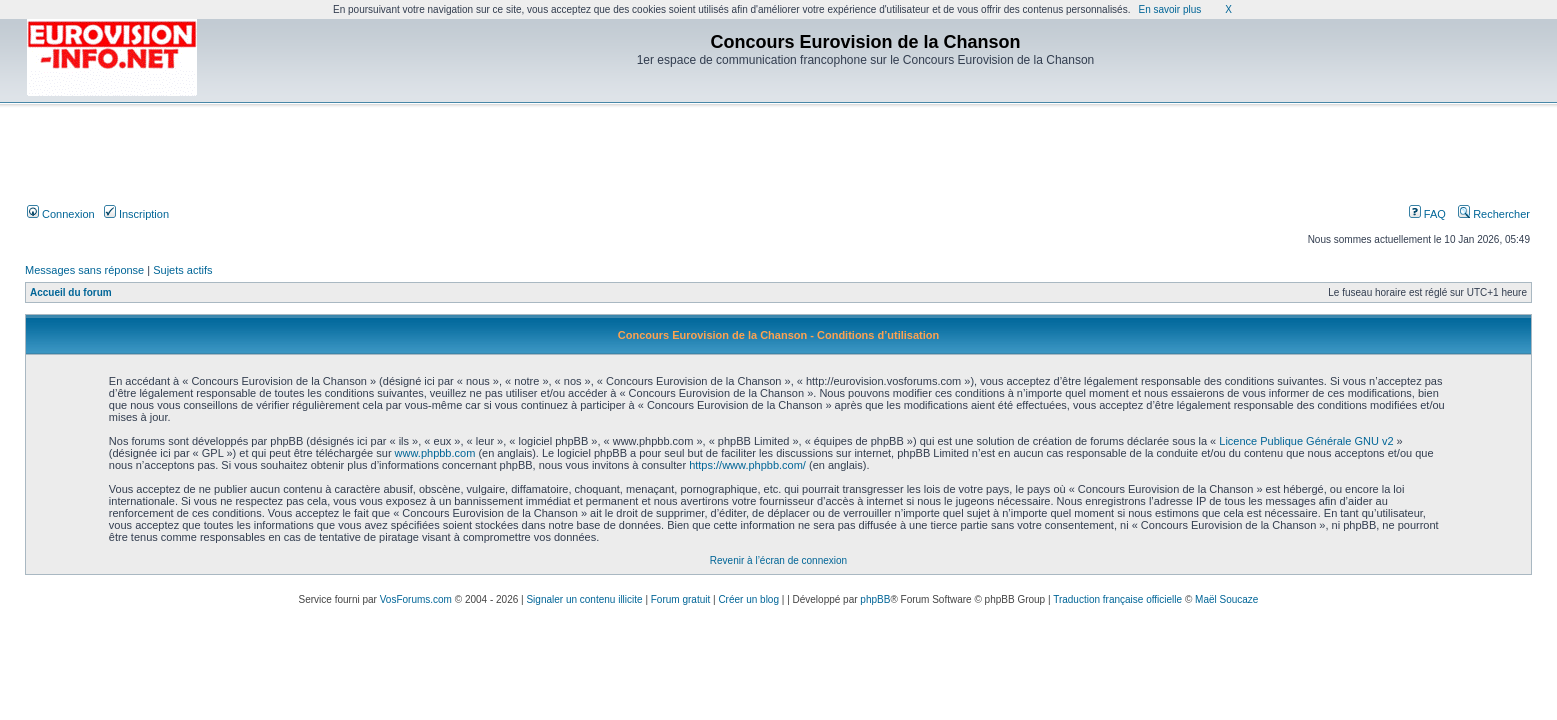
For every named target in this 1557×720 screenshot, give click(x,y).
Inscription (136, 214)
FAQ (1427, 214)
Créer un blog (748, 599)
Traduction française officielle (1117, 599)
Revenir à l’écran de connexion (778, 560)
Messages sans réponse (84, 270)
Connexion (61, 214)
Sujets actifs (182, 270)
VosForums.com (416, 599)
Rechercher (1494, 214)
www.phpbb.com (435, 453)
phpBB (875, 599)
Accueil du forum (71, 292)
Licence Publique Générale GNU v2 (1306, 441)
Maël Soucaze (1226, 599)
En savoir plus (1169, 9)
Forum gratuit (680, 599)
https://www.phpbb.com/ (747, 465)
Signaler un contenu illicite (584, 599)
